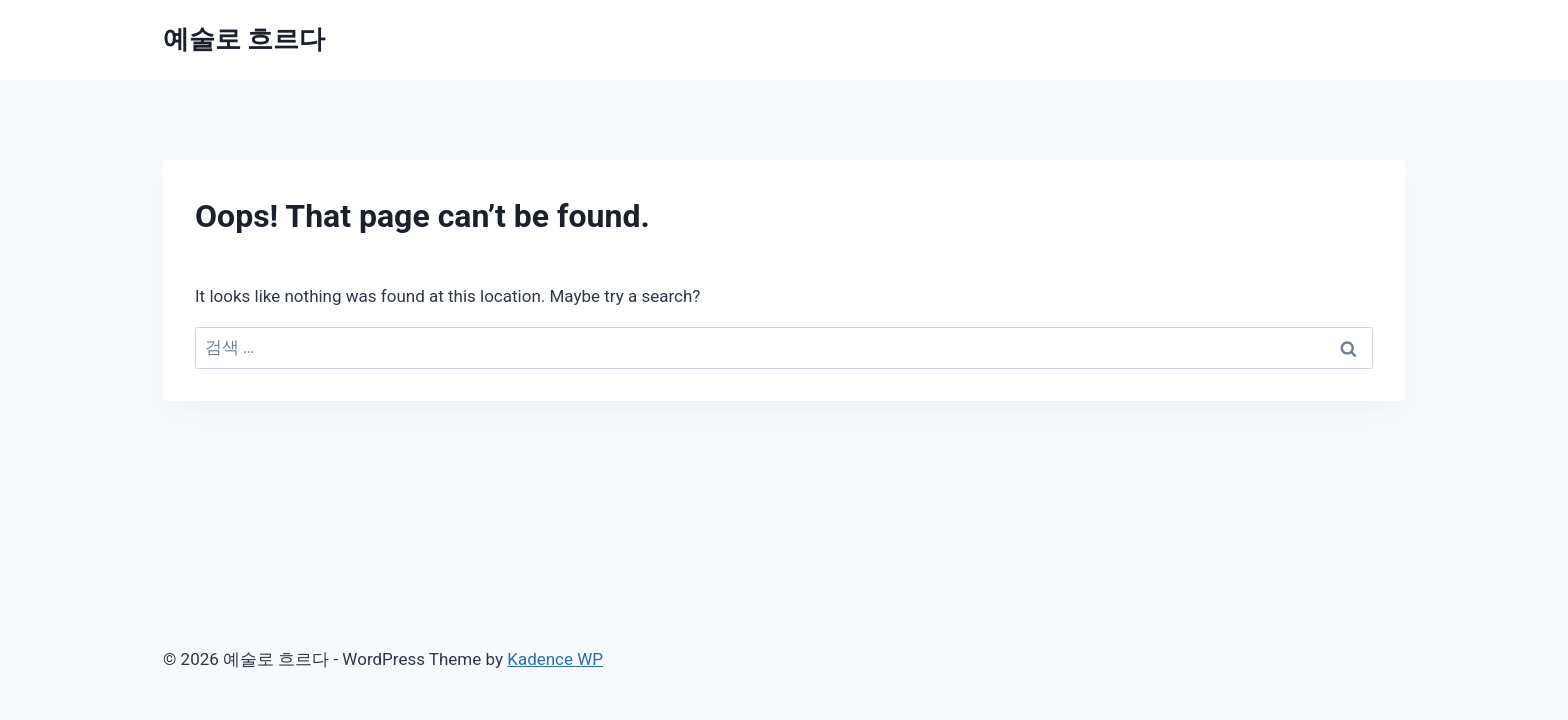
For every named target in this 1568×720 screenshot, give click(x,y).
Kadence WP (555, 659)
